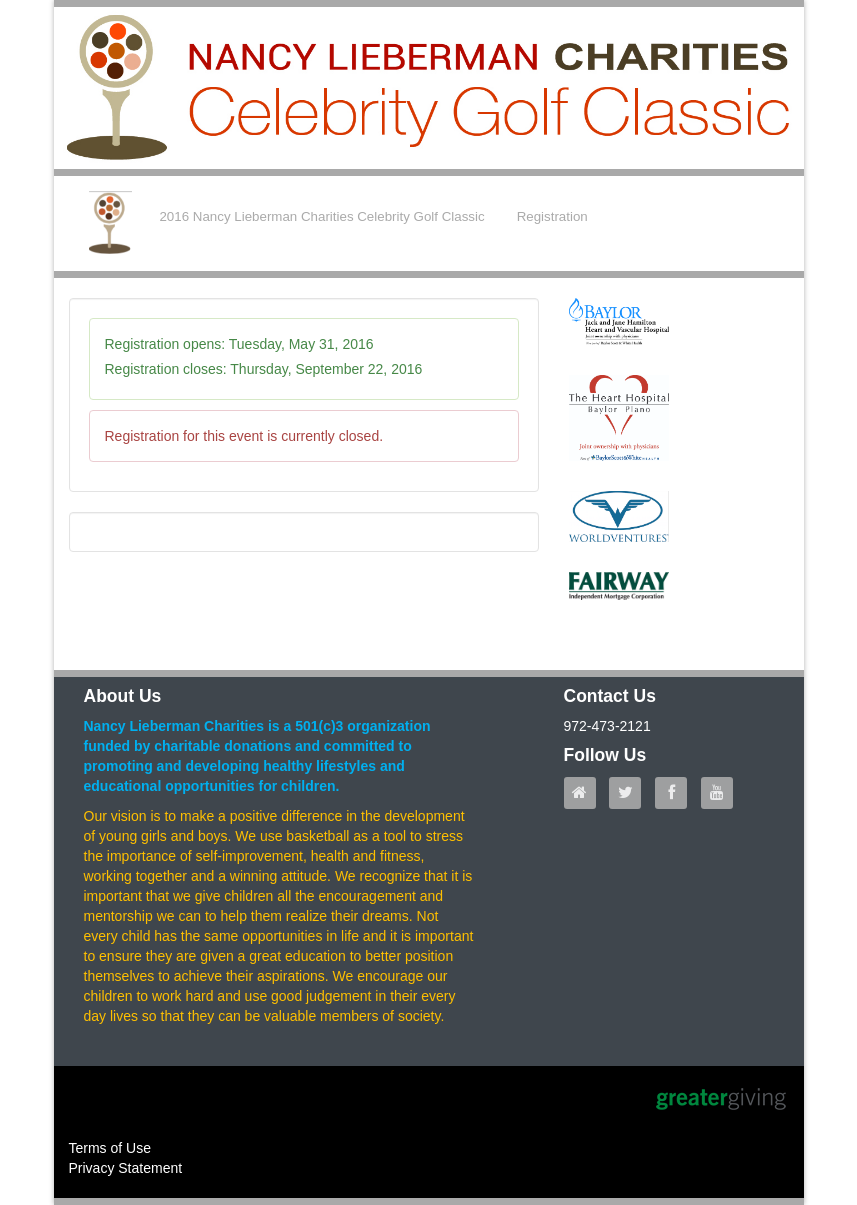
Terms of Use (110, 1148)
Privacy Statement (126, 1168)
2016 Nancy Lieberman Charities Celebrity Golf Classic (321, 216)
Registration (552, 216)
